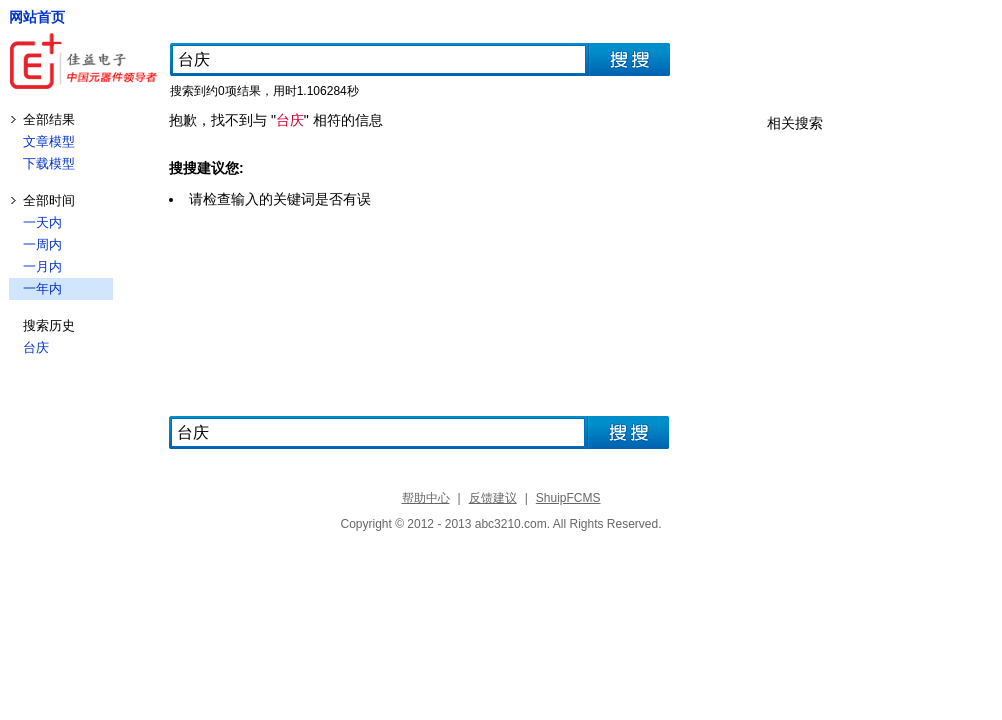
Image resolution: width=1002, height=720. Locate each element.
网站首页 (37, 17)
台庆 (36, 347)
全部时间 (49, 200)
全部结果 (49, 119)
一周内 (42, 244)
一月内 (42, 266)
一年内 (42, 288)
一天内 (42, 222)
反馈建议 (493, 498)
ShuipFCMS (568, 498)
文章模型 (49, 141)
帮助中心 (426, 498)
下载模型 (49, 163)
